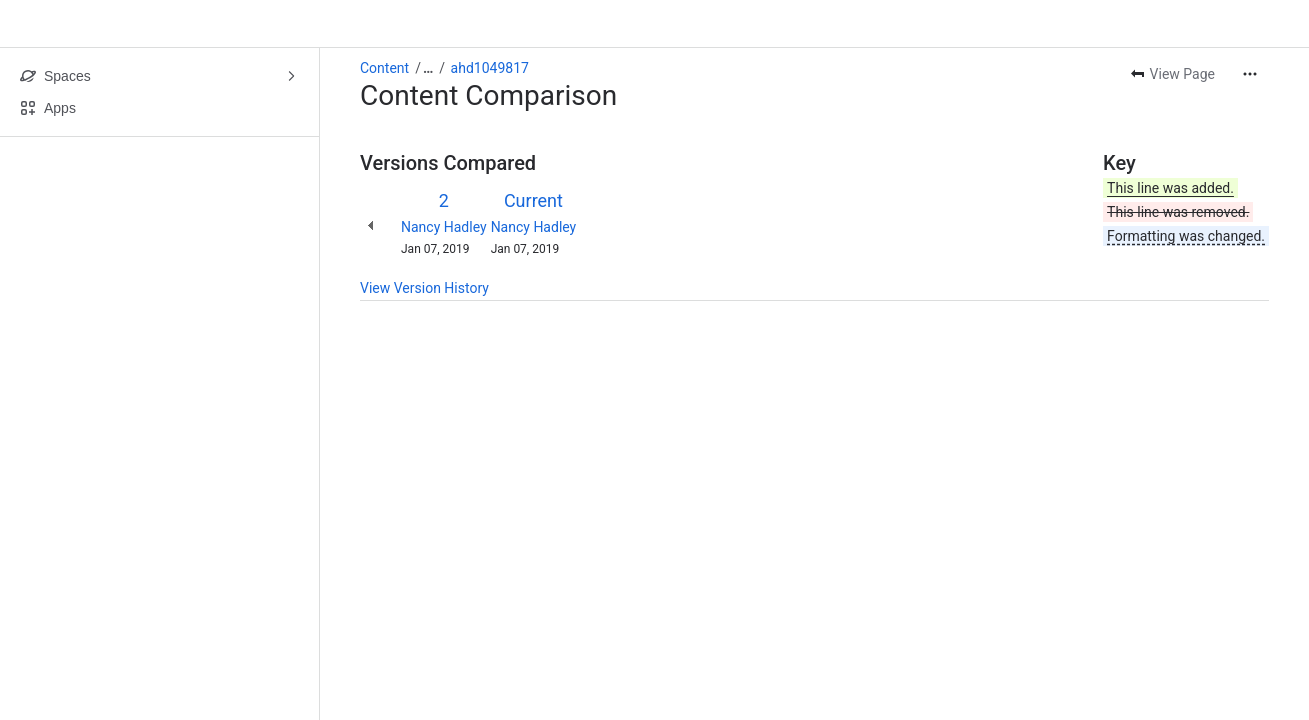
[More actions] (1250, 74)
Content (384, 68)
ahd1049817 (490, 68)
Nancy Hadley (444, 227)
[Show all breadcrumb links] (428, 68)
